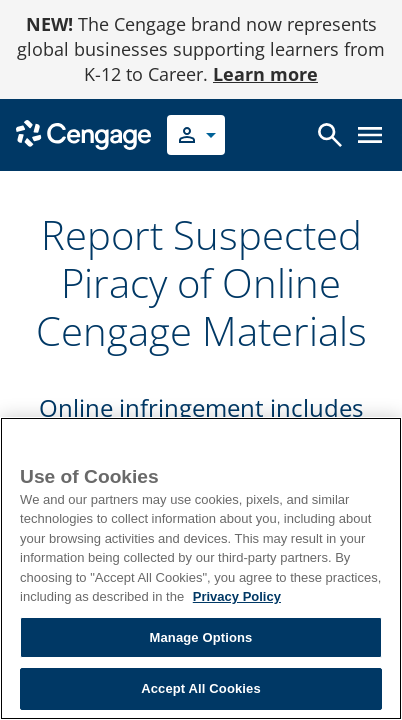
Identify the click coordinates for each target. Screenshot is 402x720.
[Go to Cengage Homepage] (83, 133)
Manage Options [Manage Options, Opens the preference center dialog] (201, 637)
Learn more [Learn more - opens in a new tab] (265, 74)
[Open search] (330, 135)
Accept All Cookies (201, 688)
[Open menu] (370, 135)
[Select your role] (196, 135)
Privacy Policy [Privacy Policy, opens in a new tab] (237, 596)
